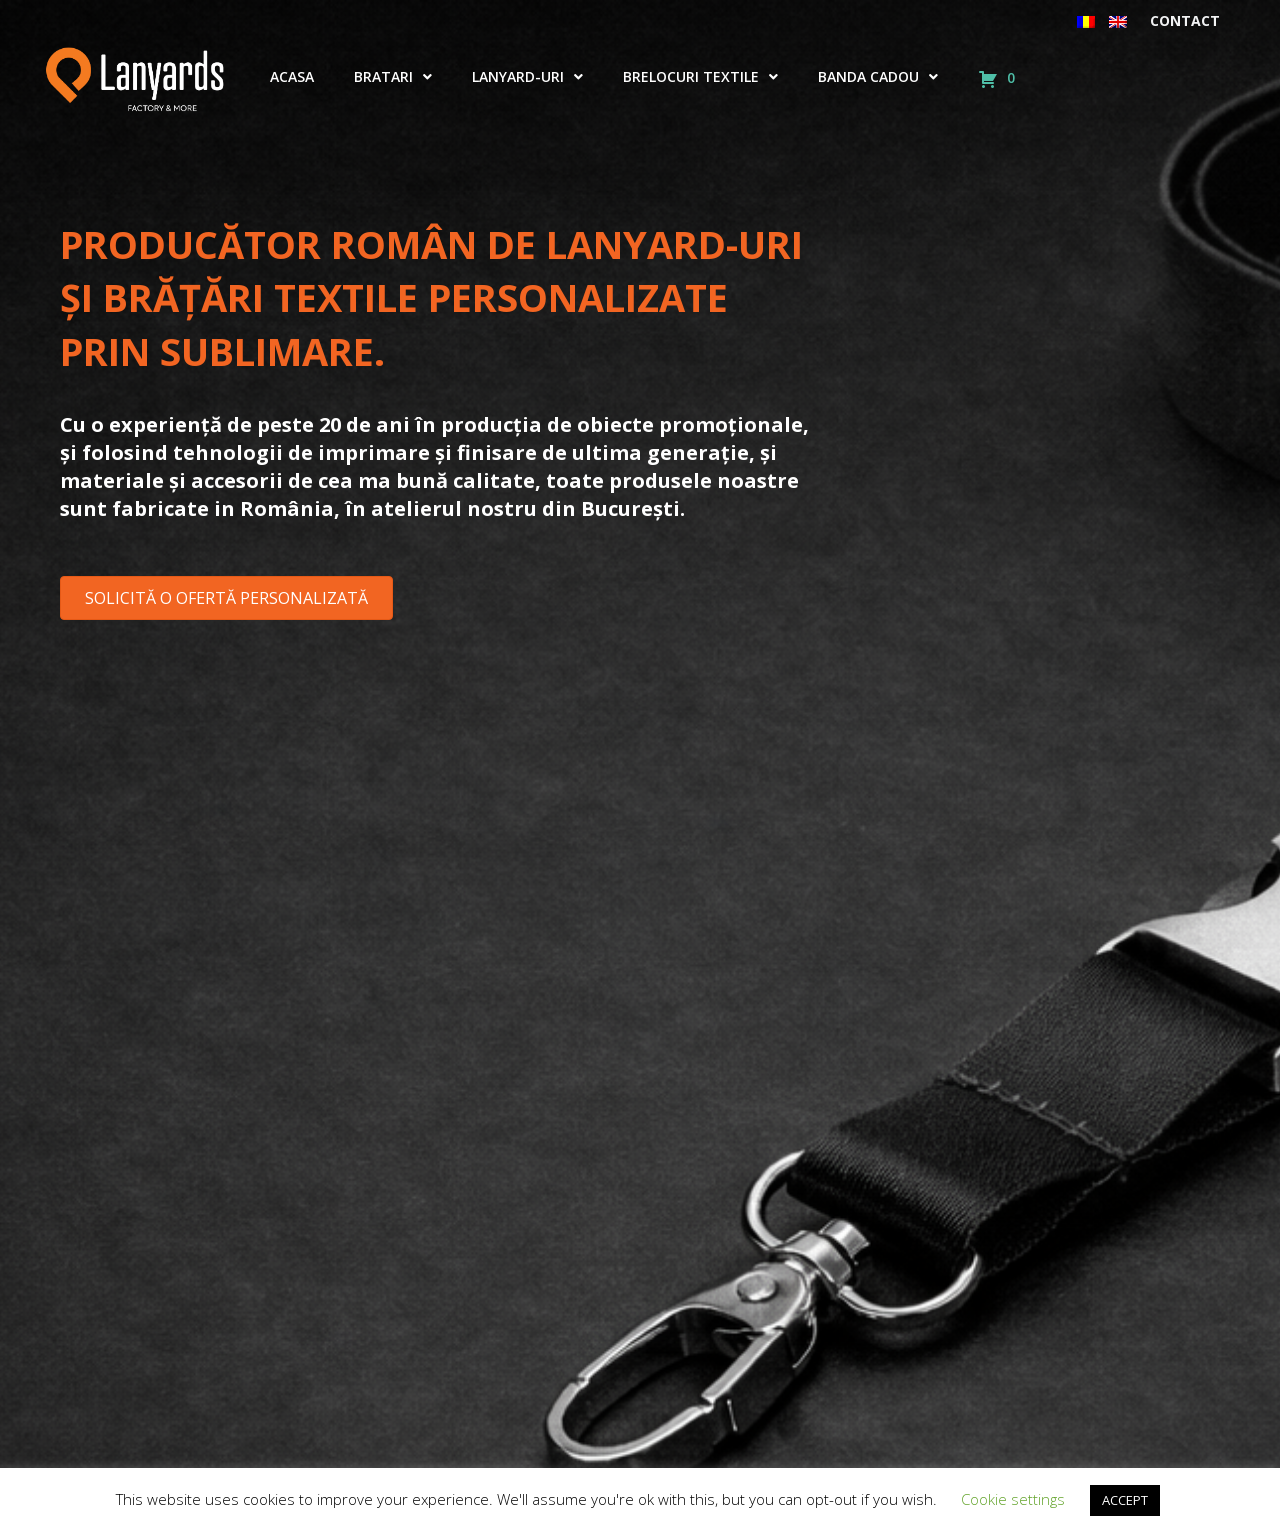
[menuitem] (1086, 21)
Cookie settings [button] (1013, 1499)
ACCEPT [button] (1125, 1500)
